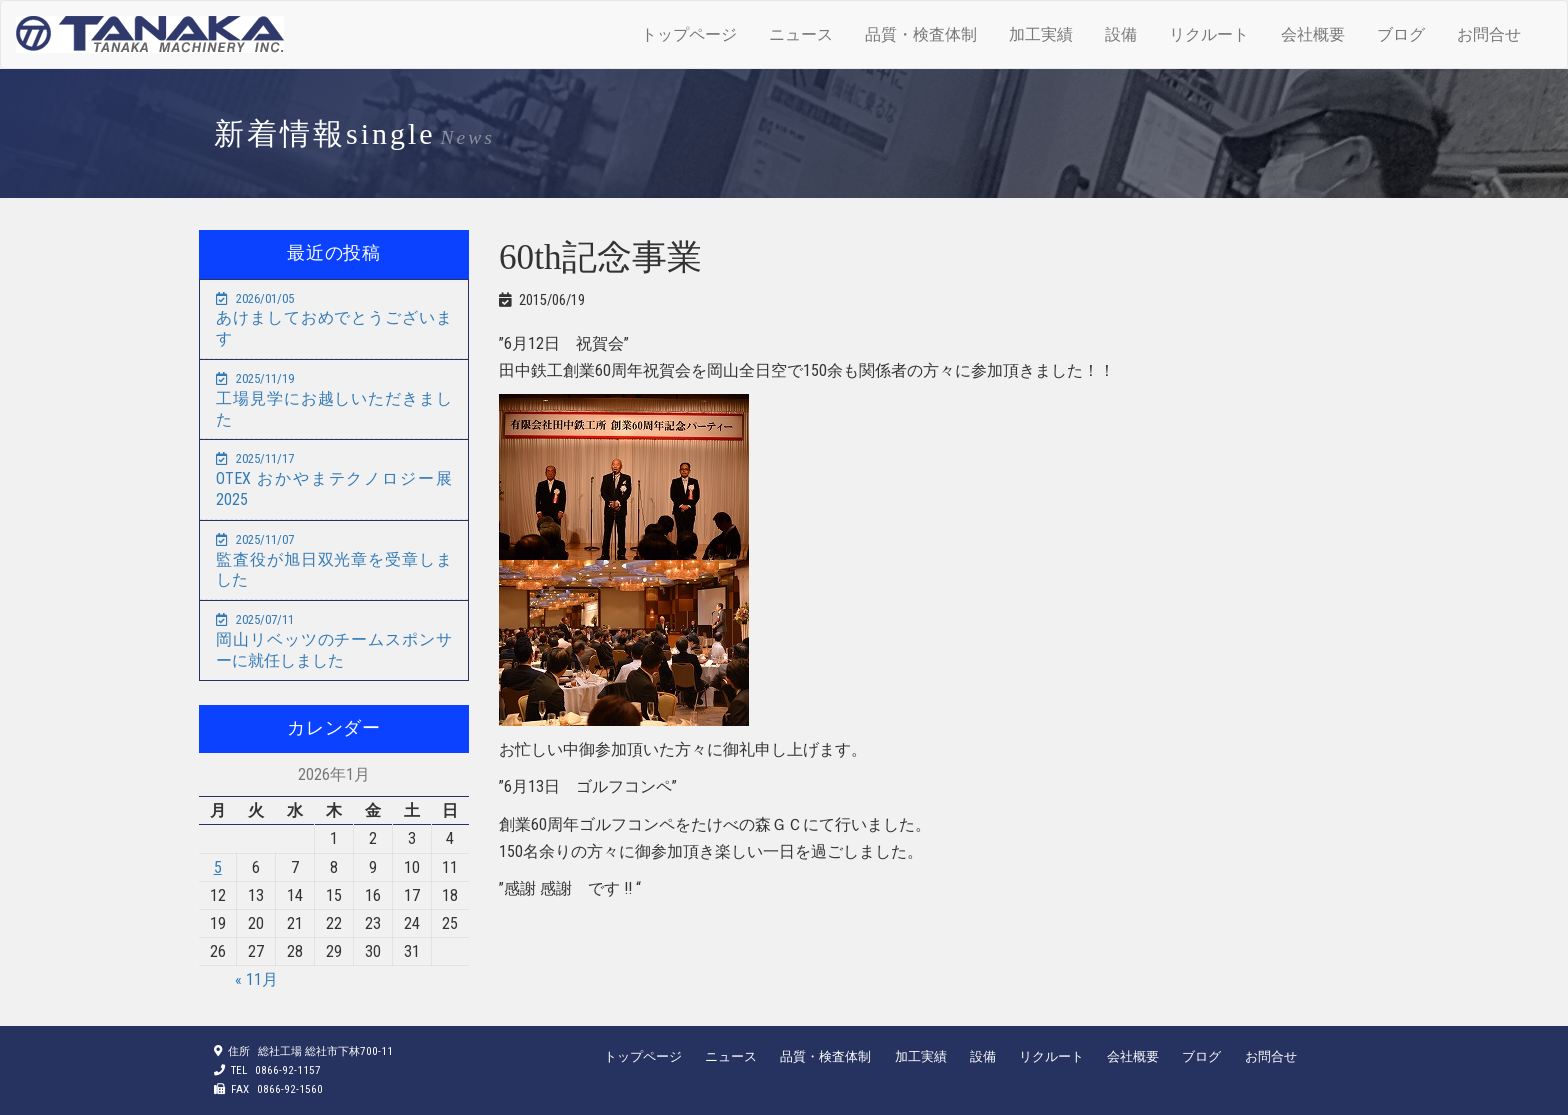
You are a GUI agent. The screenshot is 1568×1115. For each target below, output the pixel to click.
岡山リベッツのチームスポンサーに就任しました (334, 641)
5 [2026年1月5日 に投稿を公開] (218, 867)
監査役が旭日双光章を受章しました (334, 561)
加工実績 (1041, 34)
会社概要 (1313, 34)
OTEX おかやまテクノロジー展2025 (334, 480)
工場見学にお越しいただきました (334, 400)
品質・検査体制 (921, 34)
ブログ (1401, 34)
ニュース (801, 34)
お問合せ (1489, 34)
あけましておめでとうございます (334, 320)
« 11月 (256, 979)
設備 (1121, 34)
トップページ (689, 34)
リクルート (1209, 34)
